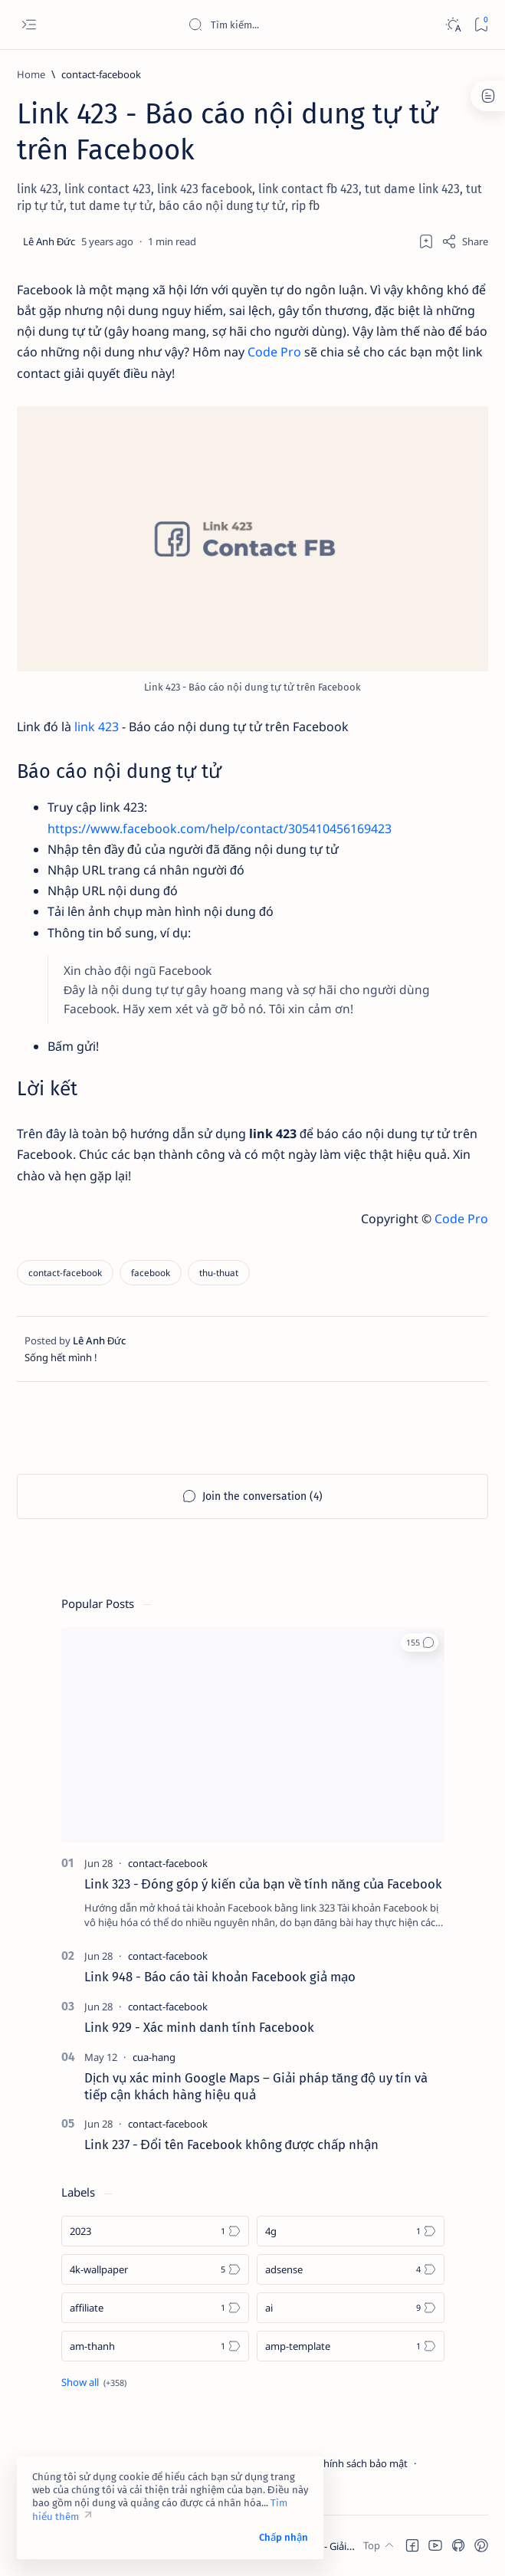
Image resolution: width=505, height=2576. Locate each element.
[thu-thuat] (219, 1272)
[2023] (155, 2231)
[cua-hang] (154, 2057)
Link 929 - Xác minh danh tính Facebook (199, 2027)
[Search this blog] (302, 24)
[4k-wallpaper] (155, 2269)
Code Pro (274, 351)
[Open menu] (28, 24)
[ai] (350, 2307)
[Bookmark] (480, 24)
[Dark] (452, 24)
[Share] (464, 241)
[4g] (350, 2231)
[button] (419, 1642)
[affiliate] (155, 2307)
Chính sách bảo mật (362, 2463)
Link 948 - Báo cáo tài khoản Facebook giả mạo (220, 1976)
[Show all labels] (93, 2382)
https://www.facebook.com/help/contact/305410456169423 (220, 828)
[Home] (31, 74)
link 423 (96, 726)
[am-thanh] (155, 2346)
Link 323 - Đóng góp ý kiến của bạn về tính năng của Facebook (263, 1884)
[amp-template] (350, 2346)
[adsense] (350, 2269)
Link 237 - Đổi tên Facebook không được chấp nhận (231, 2144)
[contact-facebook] (101, 74)
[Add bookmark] (426, 241)
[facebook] (151, 1272)
